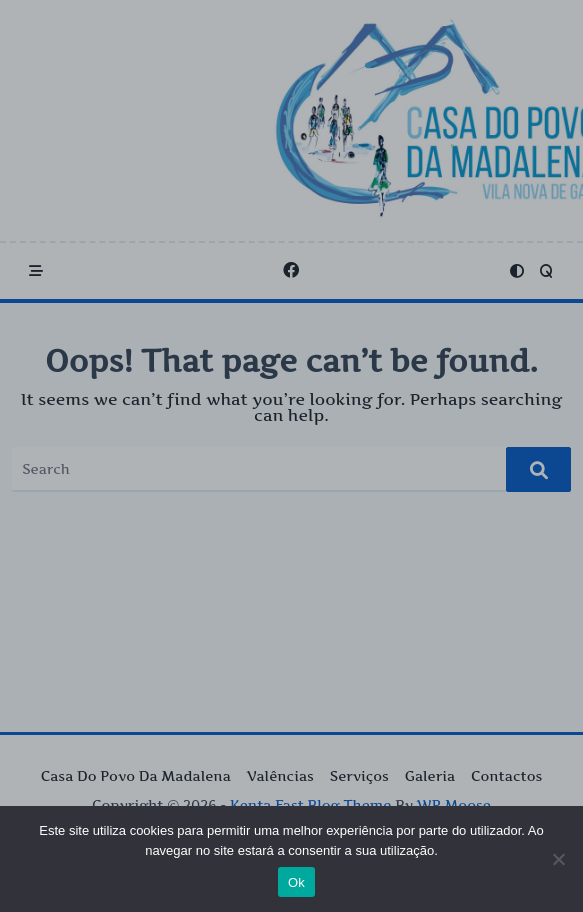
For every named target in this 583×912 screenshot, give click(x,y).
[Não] (558, 859)
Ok (296, 882)
